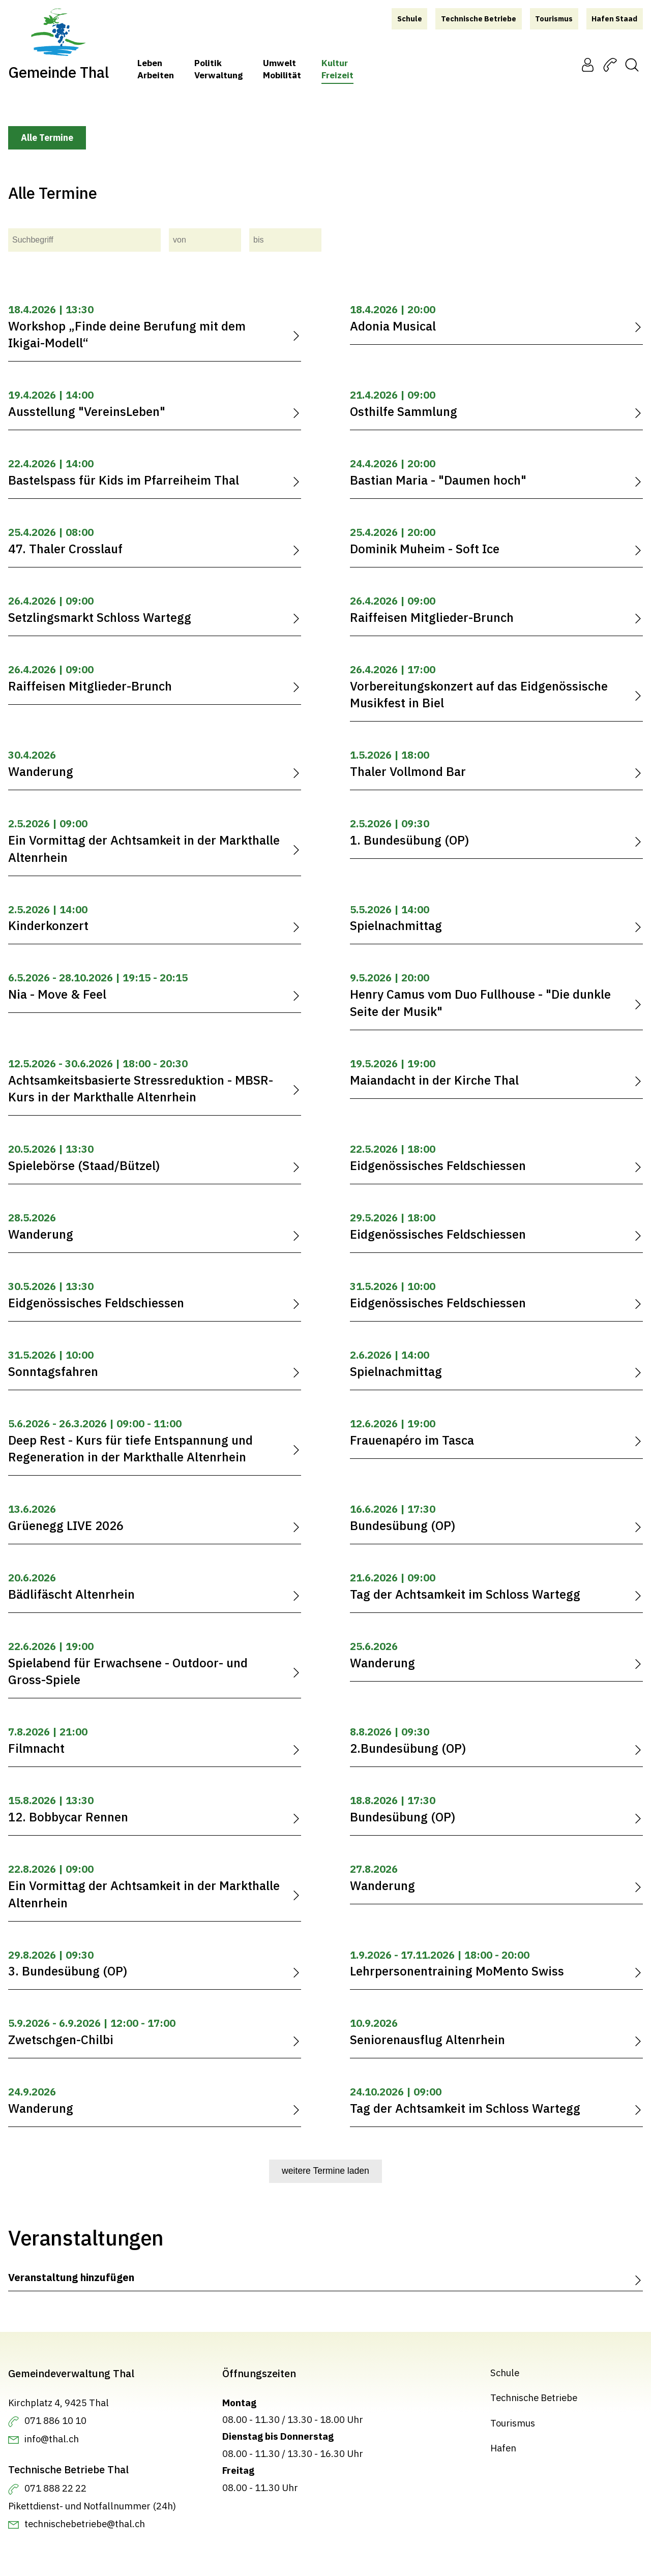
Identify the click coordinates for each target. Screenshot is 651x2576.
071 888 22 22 (55, 2488)
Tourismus (512, 2423)
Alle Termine (47, 137)
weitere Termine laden (325, 2171)
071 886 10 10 (55, 2420)
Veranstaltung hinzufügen (71, 2277)
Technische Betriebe (533, 2398)
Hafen (503, 2448)
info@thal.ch (51, 2439)
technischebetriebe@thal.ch (84, 2524)
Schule (504, 2373)
